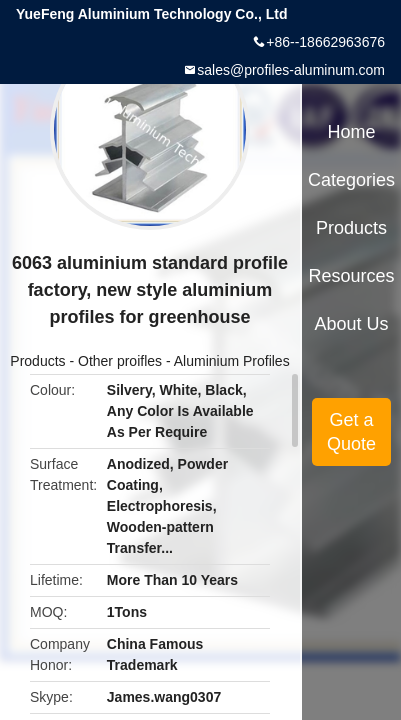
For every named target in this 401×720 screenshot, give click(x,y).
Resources (352, 276)
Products (37, 361)
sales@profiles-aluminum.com (291, 70)
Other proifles (120, 361)
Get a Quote (351, 432)
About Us (352, 324)
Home (352, 132)
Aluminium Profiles (232, 361)
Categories (351, 180)
